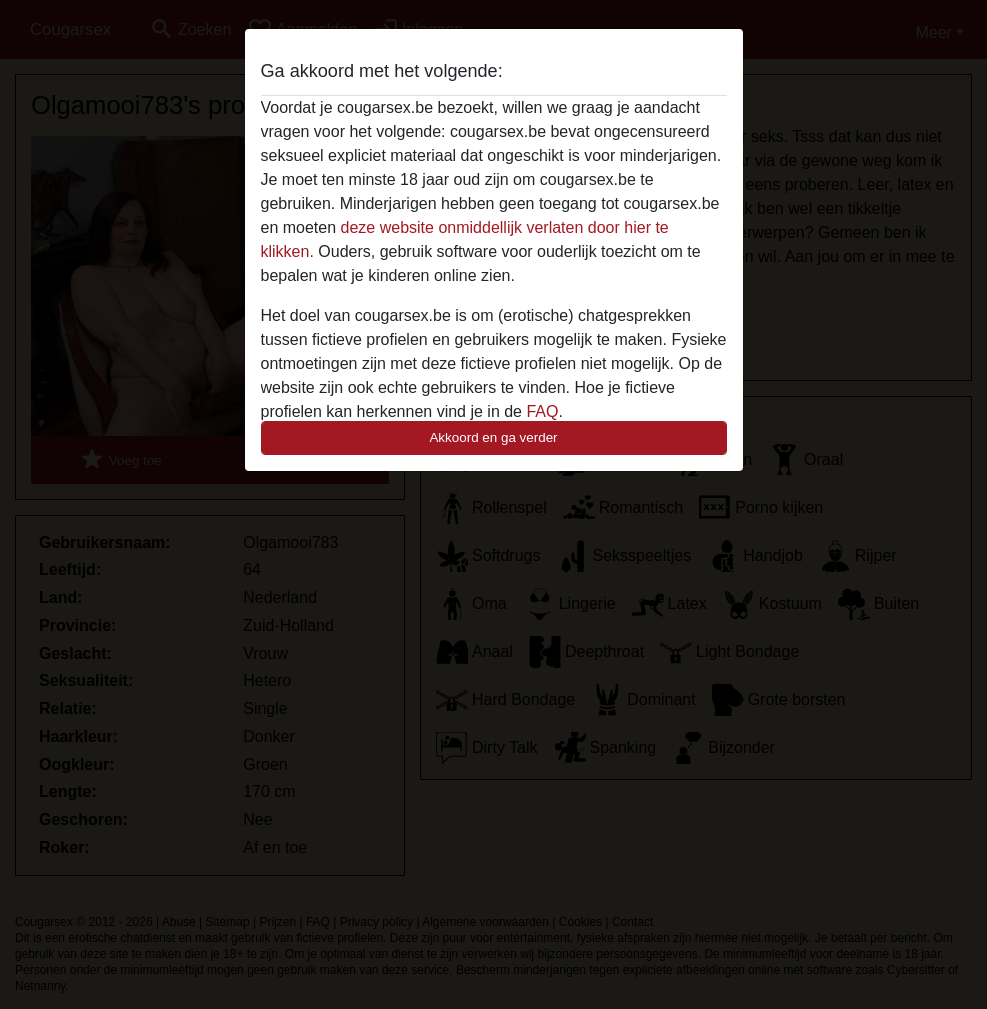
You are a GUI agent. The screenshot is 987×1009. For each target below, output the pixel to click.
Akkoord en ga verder (493, 437)
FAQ (542, 411)
